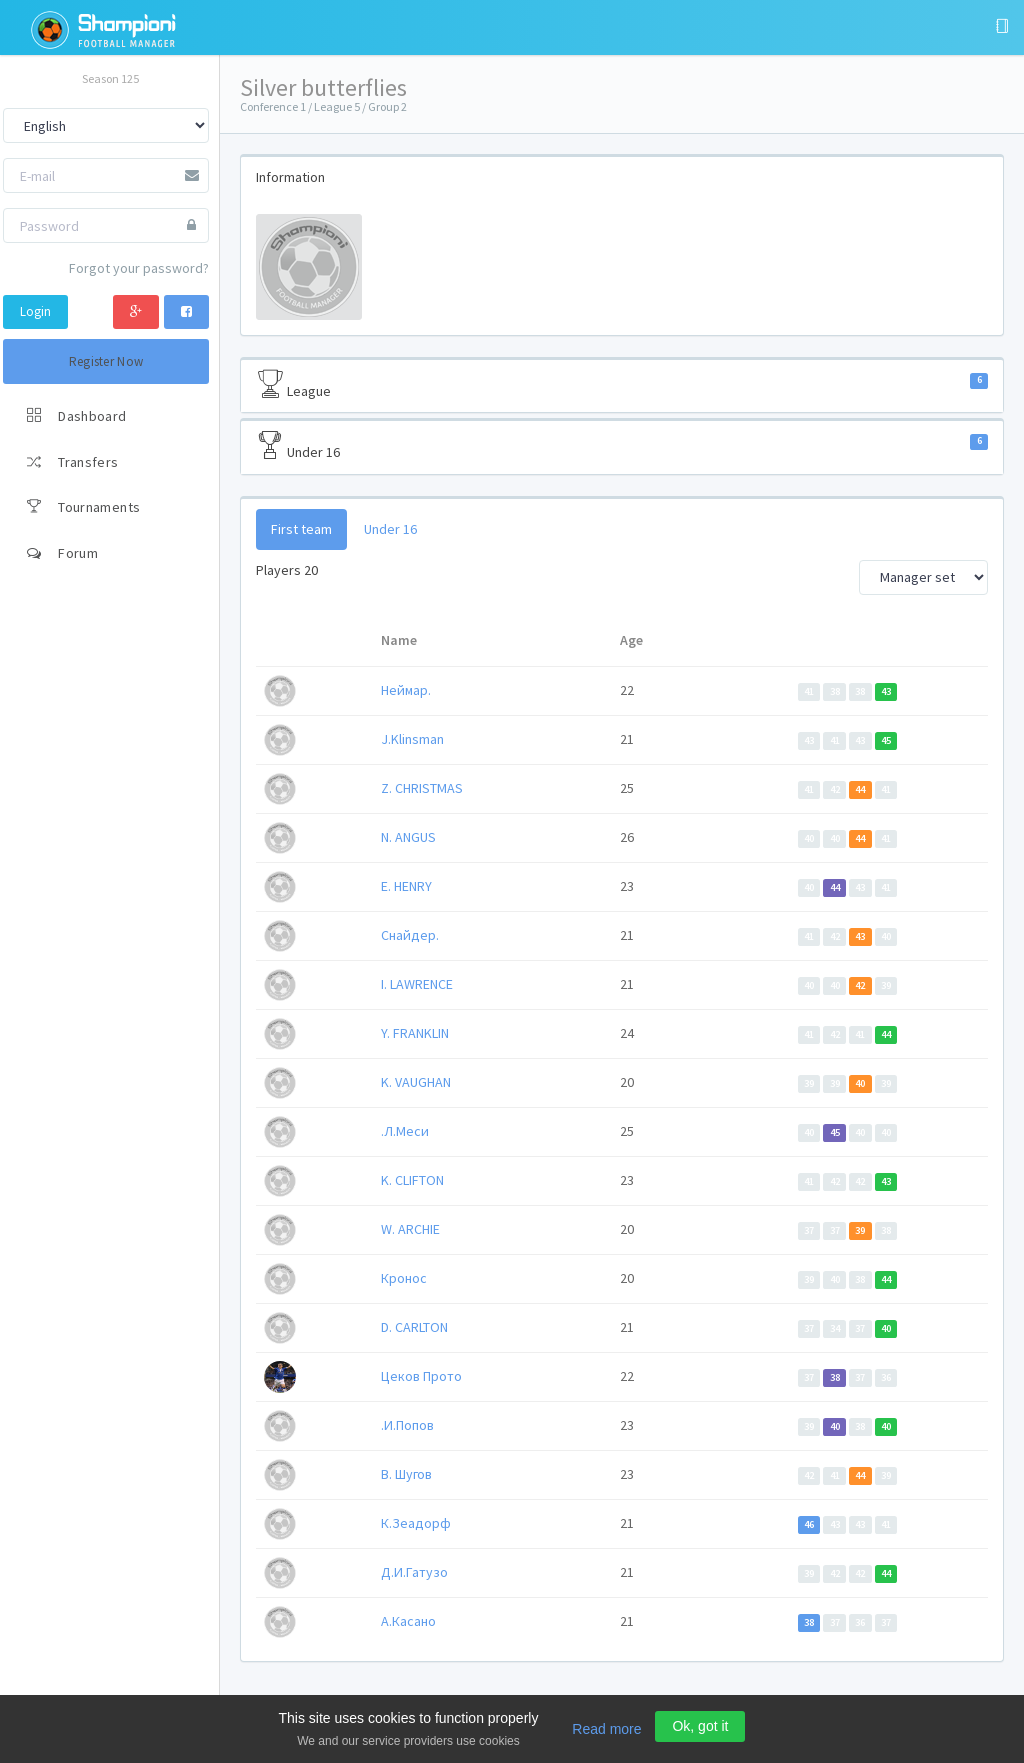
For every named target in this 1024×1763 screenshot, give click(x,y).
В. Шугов (406, 1474)
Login (35, 311)
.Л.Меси (405, 1131)
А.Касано (408, 1621)
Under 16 (622, 446)
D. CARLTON (414, 1327)
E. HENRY (406, 886)
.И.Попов (407, 1425)
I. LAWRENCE (417, 984)
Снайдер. (410, 935)
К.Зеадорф (416, 1523)
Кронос (404, 1278)
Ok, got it (700, 1726)
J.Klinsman (412, 739)
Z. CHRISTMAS (422, 788)
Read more (606, 1729)
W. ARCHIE (410, 1229)
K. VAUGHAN (416, 1082)
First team (301, 529)
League (622, 385)
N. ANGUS (408, 837)
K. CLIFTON (412, 1180)
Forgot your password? (139, 268)
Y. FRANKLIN (415, 1033)
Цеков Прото (421, 1376)
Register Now (106, 361)
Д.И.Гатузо (414, 1572)
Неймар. (406, 690)
